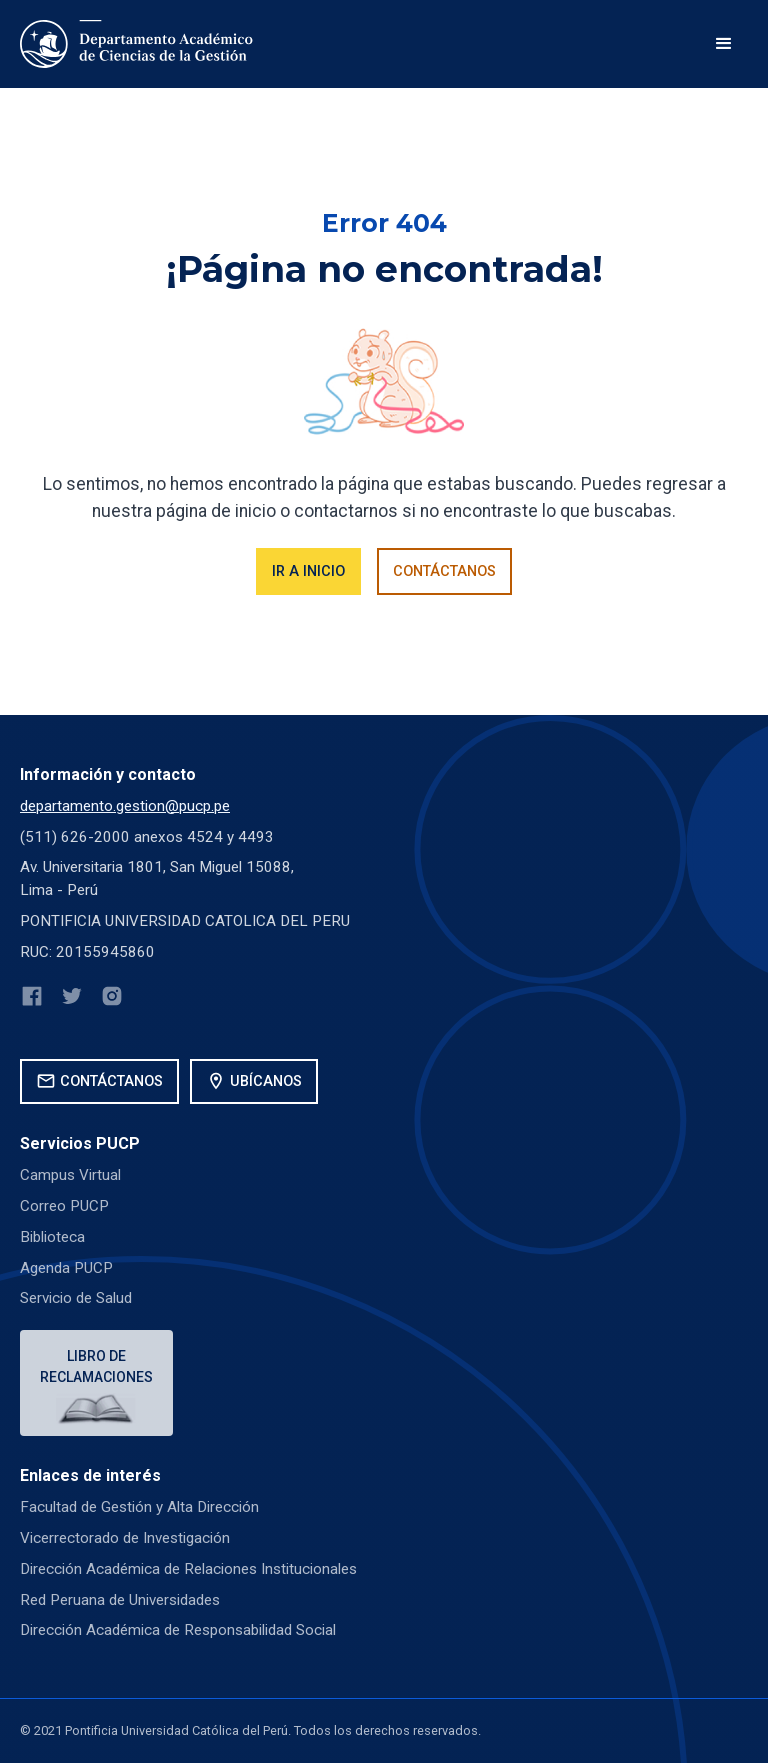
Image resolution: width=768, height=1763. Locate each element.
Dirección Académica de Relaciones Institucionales (188, 1569)
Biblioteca (52, 1237)
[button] (724, 44)
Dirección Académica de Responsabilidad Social (178, 1630)
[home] (138, 44)
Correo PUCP (64, 1206)
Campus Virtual (70, 1175)
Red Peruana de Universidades (120, 1600)
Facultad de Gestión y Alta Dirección (139, 1507)
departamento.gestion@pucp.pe (125, 806)
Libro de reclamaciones (96, 1366)
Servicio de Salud (76, 1298)
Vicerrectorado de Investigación (125, 1538)
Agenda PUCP (66, 1268)
